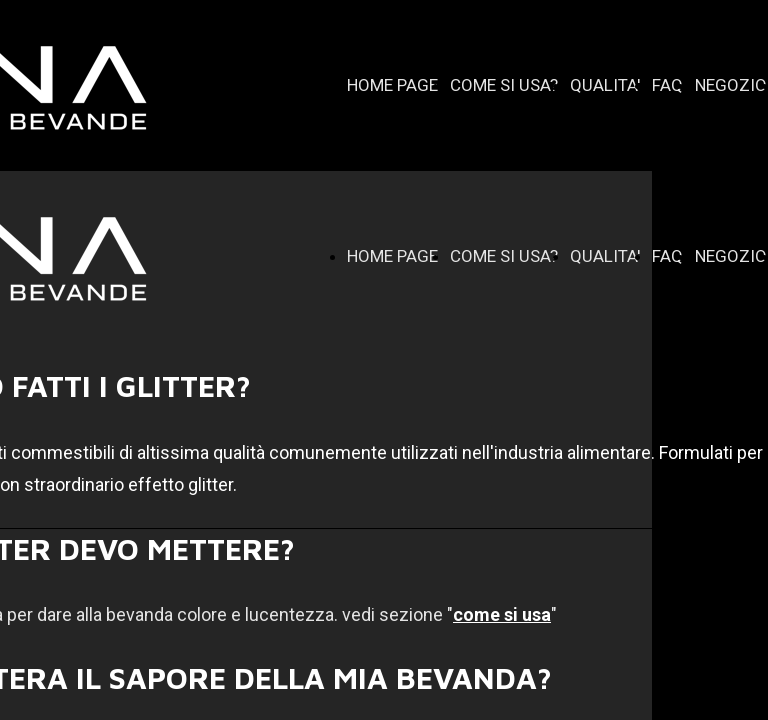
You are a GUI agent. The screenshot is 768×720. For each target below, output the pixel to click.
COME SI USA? (504, 85)
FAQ (667, 85)
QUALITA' (605, 85)
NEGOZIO (731, 85)
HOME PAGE (392, 85)
